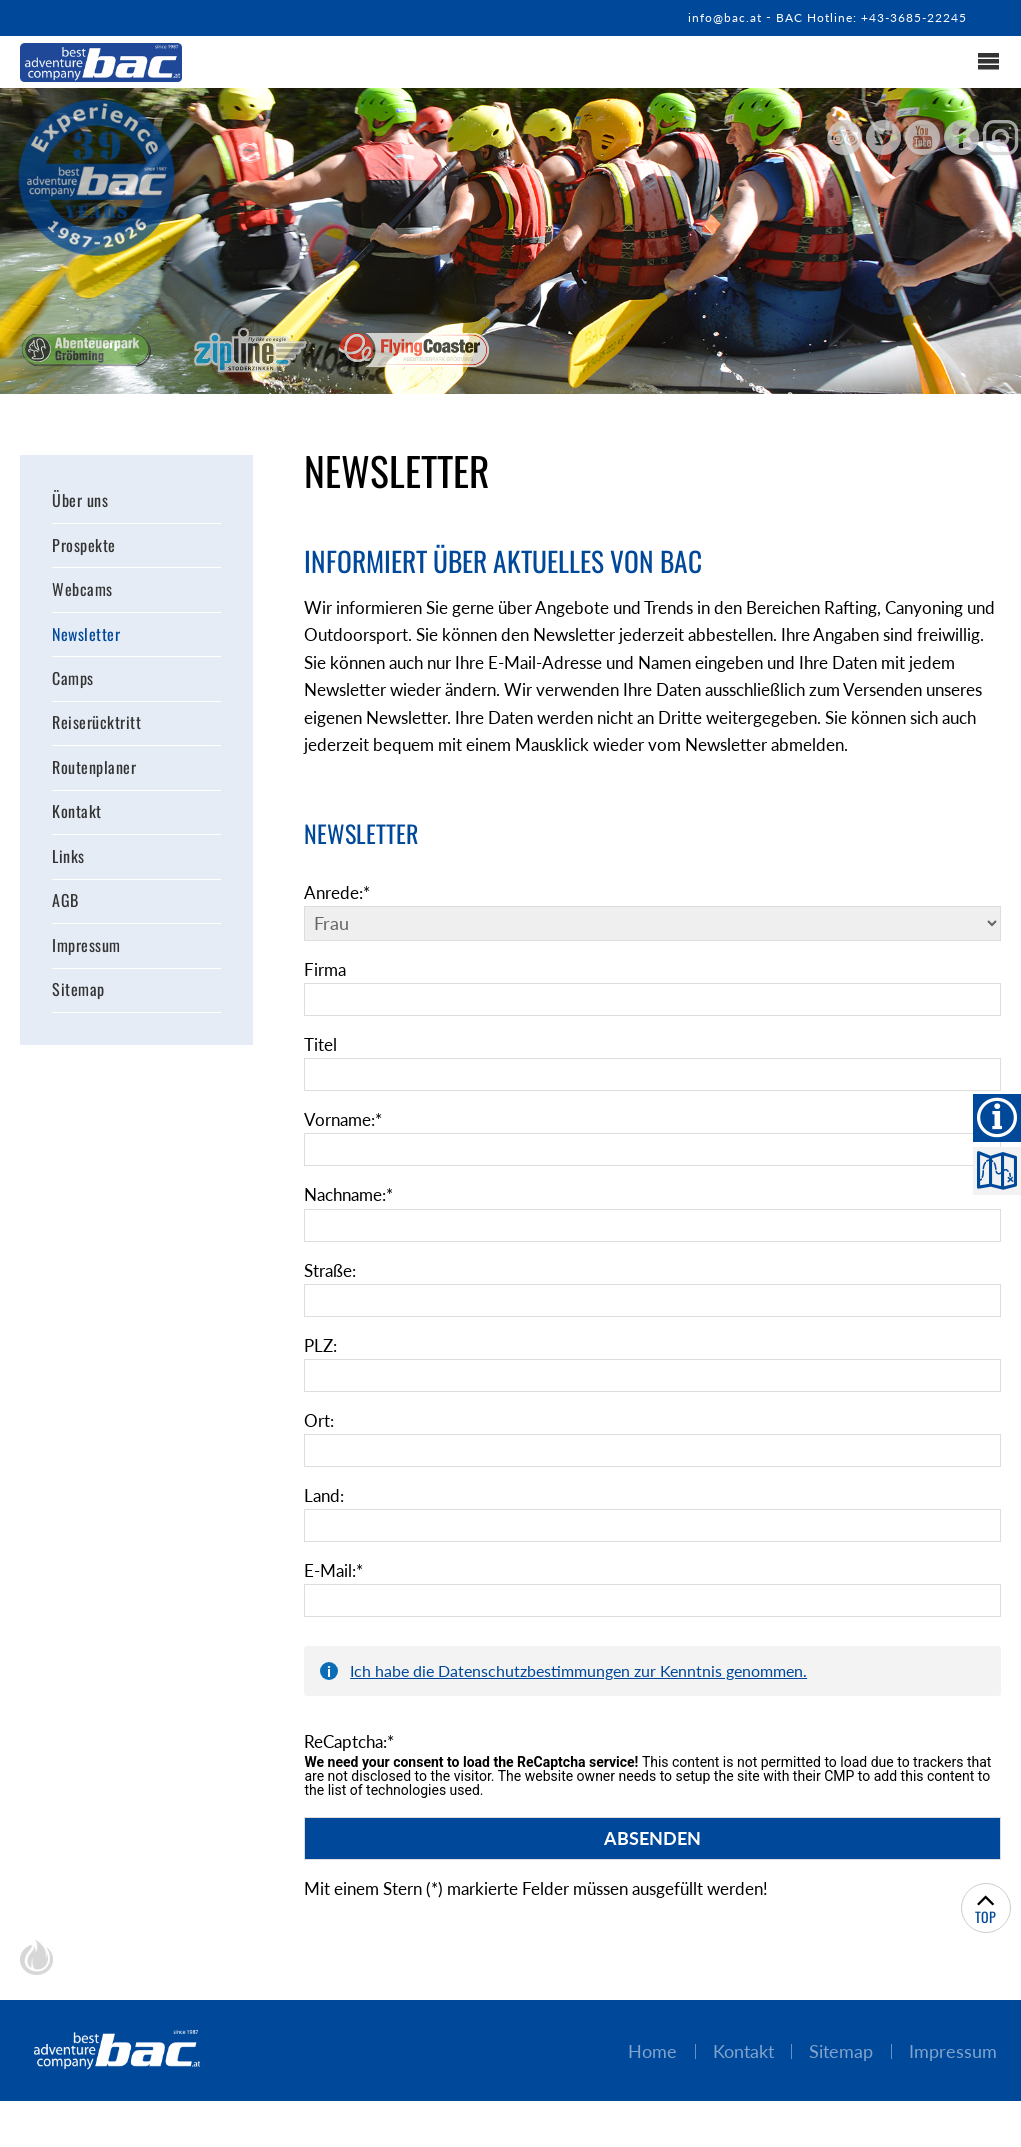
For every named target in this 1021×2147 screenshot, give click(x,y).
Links (68, 862)
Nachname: (353, 1235)
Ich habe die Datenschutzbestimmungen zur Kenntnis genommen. (578, 1712)
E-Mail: (336, 1613)
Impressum (86, 952)
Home (641, 2096)
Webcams (82, 591)
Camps (73, 681)
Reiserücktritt (96, 726)
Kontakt (77, 817)
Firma (326, 1009)
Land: (325, 1538)
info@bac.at (704, 17)
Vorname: (346, 1160)
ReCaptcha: (353, 1785)
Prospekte (84, 546)
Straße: (332, 1311)
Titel (321, 1084)
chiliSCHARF (36, 2003)
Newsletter (86, 636)
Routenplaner (94, 771)
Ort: (320, 1462)
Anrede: (340, 931)
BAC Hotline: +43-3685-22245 (862, 17)
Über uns (80, 500)
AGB (65, 907)
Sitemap (78, 997)
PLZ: (322, 1387)
